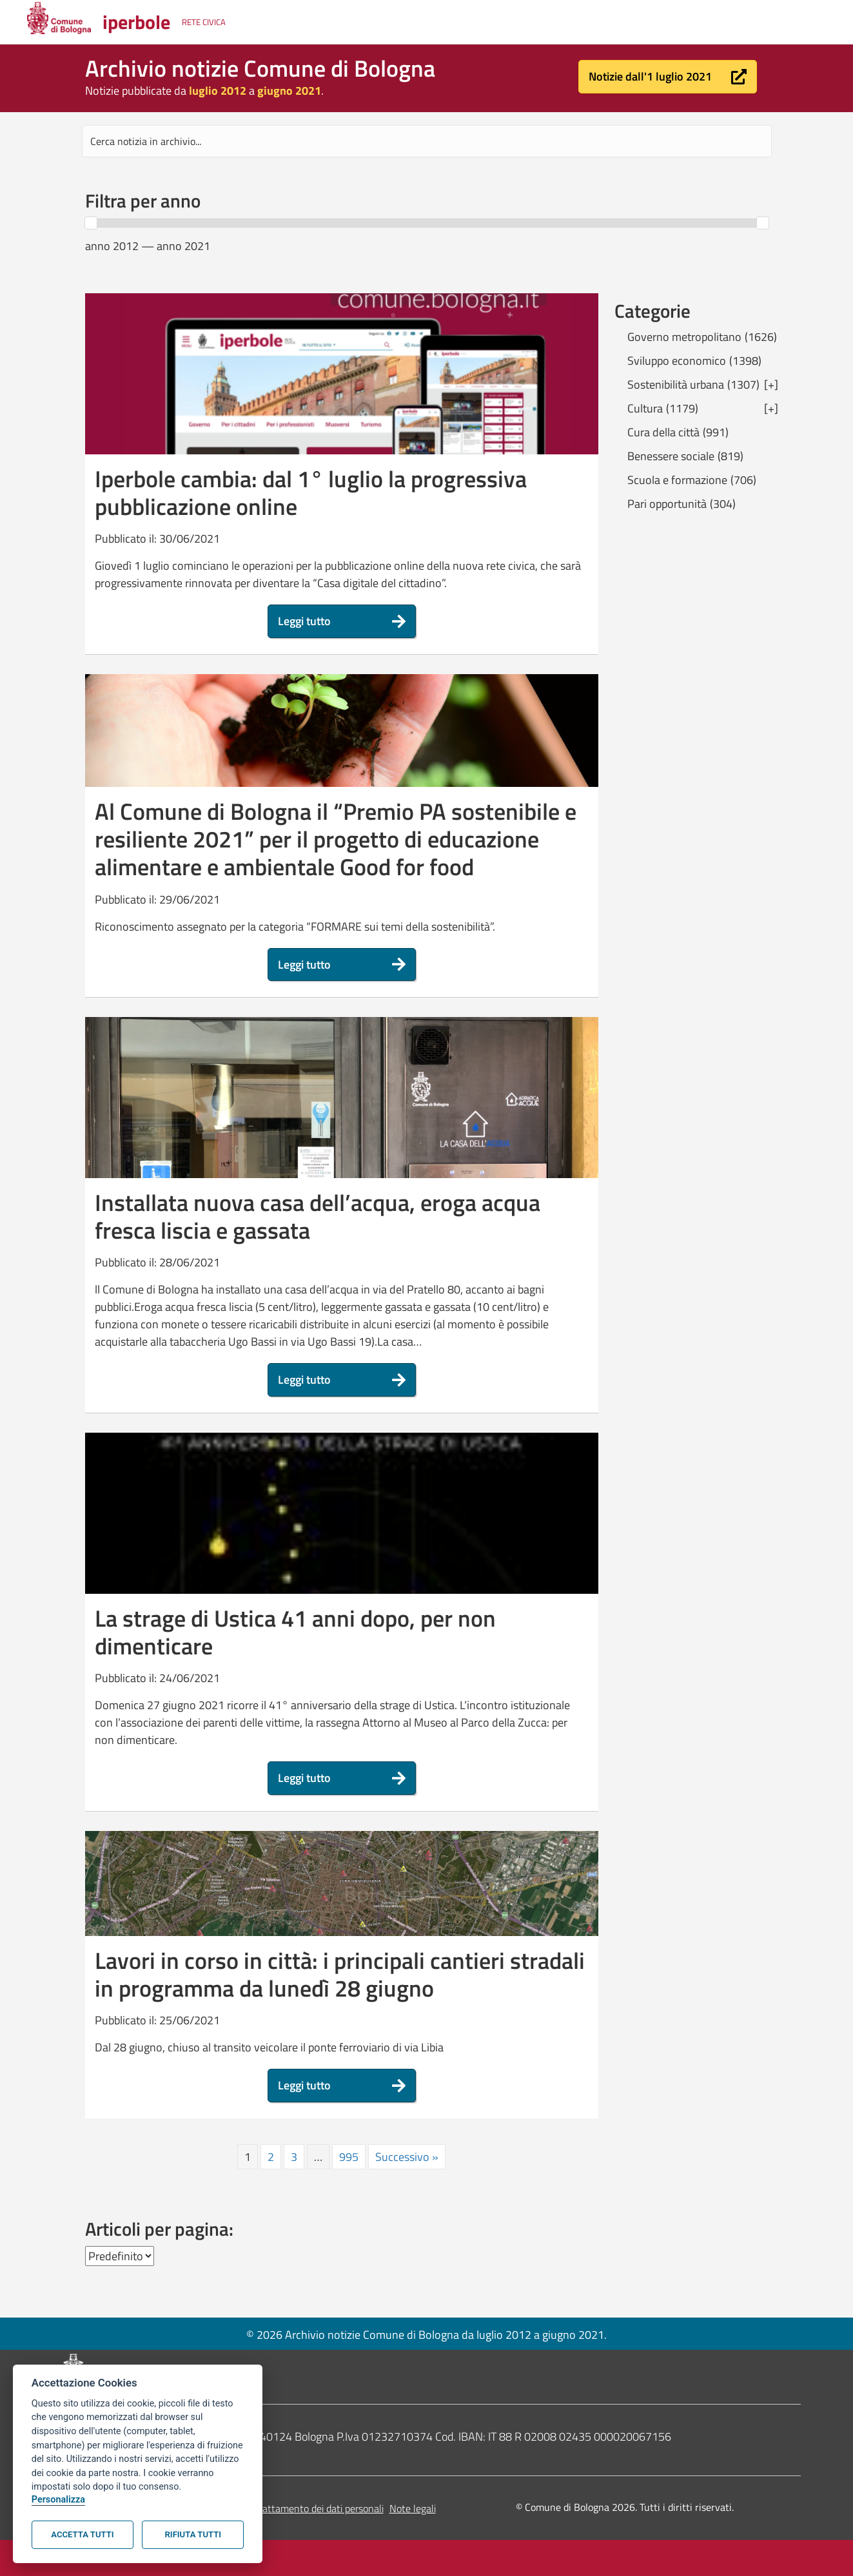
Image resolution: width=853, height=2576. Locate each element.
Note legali (412, 2508)
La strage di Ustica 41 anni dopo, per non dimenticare (295, 1631)
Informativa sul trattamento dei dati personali (286, 2508)
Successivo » (406, 2156)
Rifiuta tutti (193, 2534)
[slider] (90, 223)
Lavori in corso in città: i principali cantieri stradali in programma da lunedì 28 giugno (340, 1974)
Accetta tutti (82, 2534)
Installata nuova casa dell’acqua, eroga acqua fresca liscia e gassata (317, 1216)
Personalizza (58, 2499)
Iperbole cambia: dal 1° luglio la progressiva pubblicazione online (311, 492)
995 (348, 2156)
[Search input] (427, 141)
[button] (667, 76)
